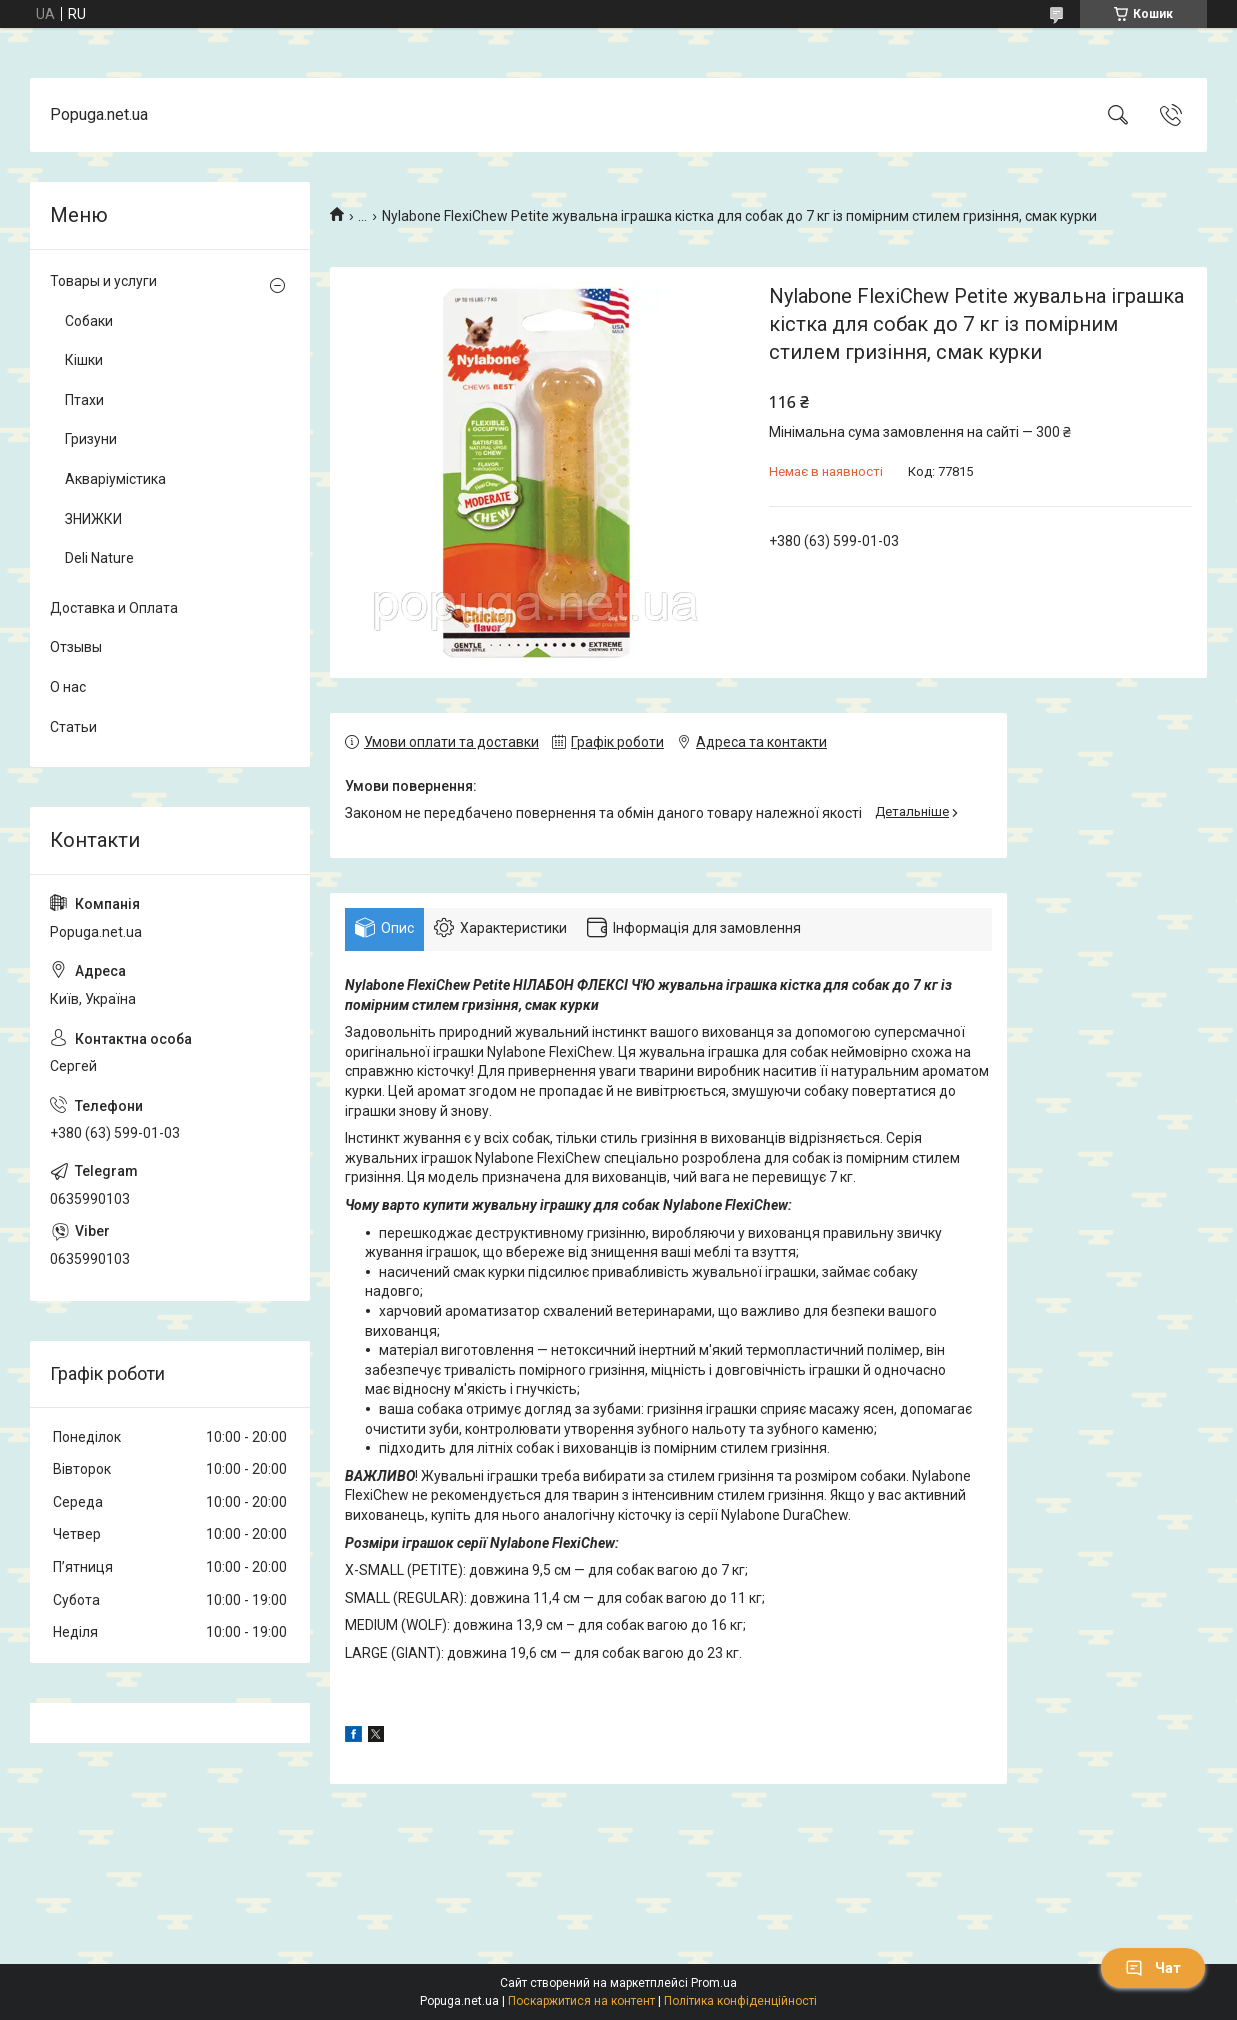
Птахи (84, 400)
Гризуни (91, 439)
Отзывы (76, 647)
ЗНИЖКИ (93, 519)
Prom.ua (714, 1983)
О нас (68, 687)
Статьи (73, 727)
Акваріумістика (115, 479)
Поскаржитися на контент (581, 2001)
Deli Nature (99, 558)
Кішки (84, 360)
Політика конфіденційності (740, 2001)
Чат (1153, 1968)
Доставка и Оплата (114, 608)
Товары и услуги (103, 281)
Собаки (89, 321)
